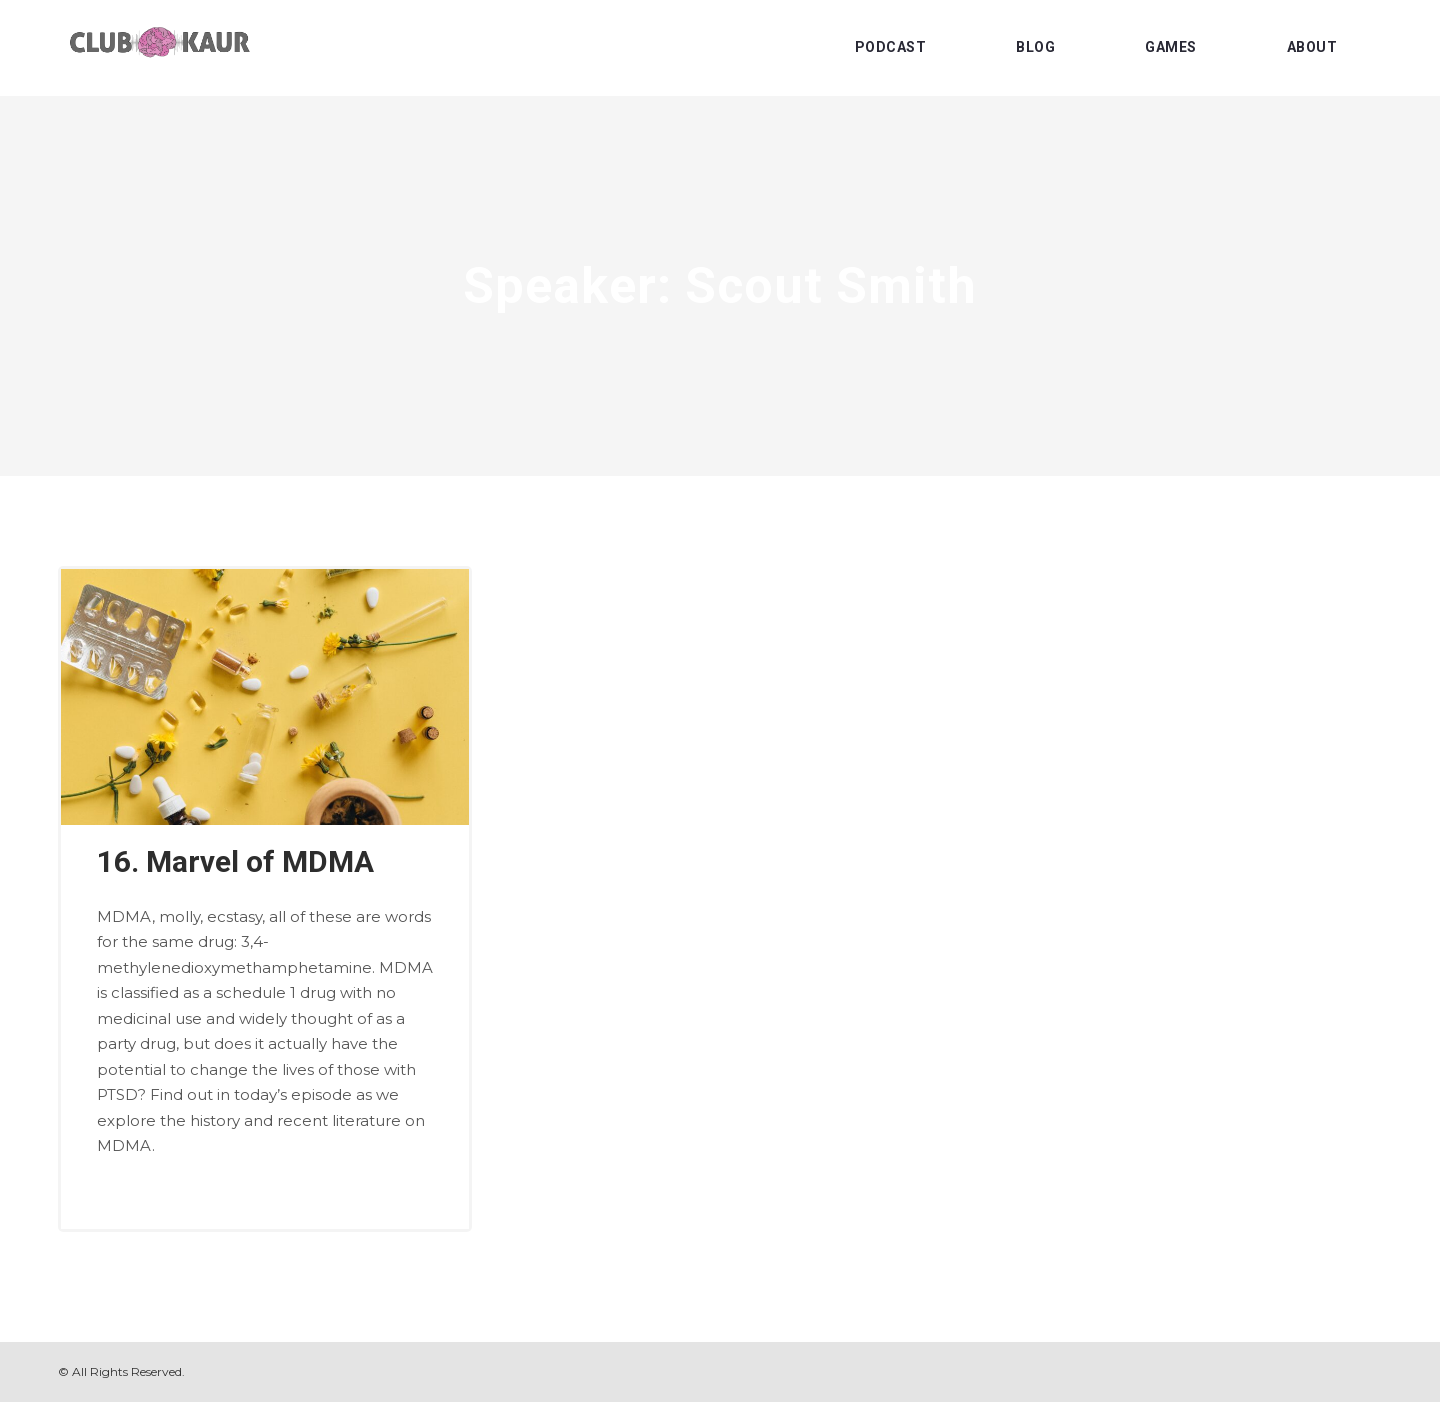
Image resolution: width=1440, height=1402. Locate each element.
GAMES (1171, 47)
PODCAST (891, 47)
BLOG (1035, 47)
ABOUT (1312, 47)
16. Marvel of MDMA (235, 861)
